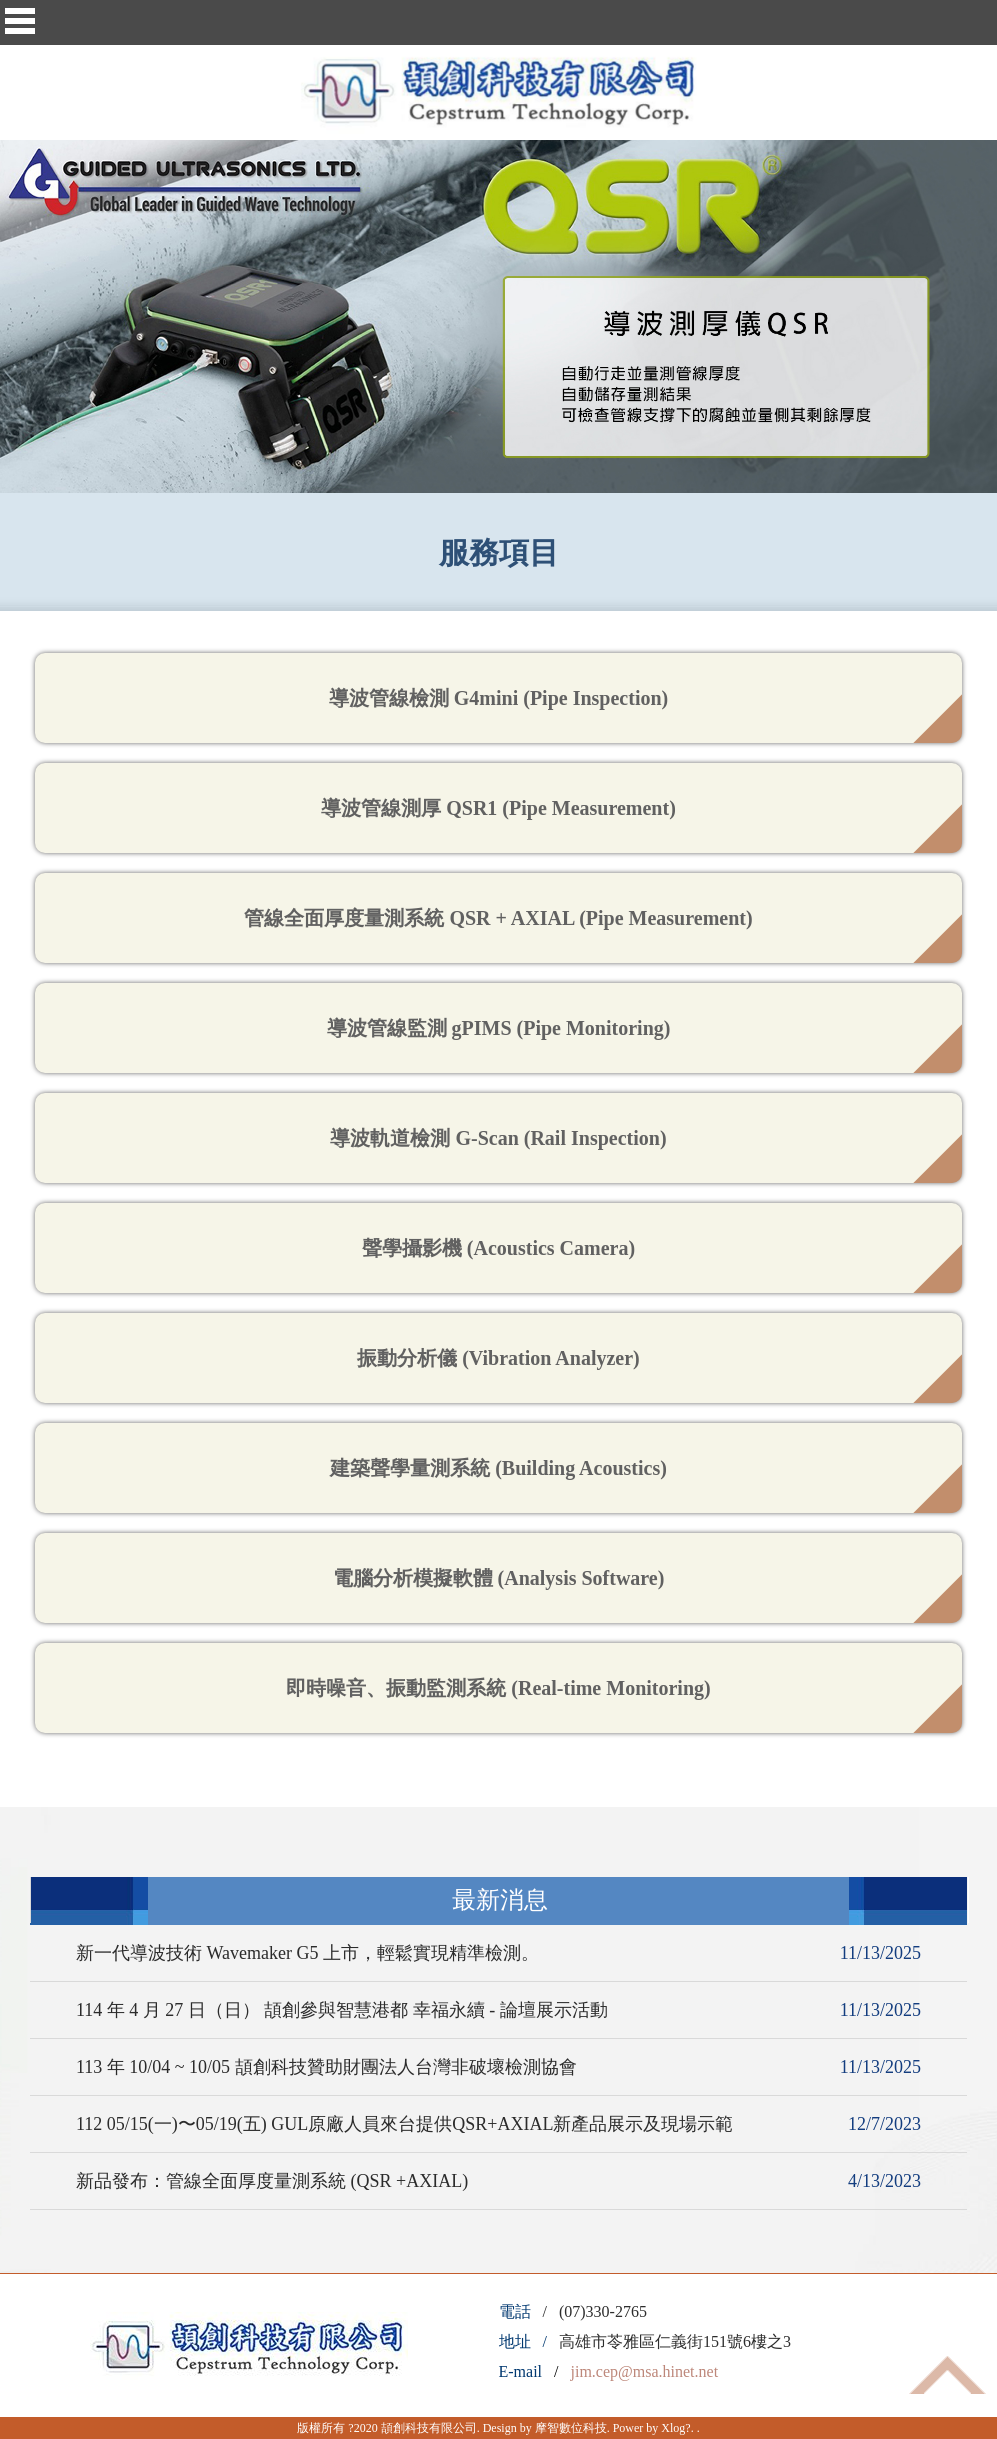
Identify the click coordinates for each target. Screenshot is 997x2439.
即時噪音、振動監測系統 (498, 1688)
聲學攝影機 (498, 1248)
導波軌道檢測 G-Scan (498, 1138)
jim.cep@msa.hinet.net (645, 2371)
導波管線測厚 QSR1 (498, 808)
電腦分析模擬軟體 (499, 1578)
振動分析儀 (498, 1358)
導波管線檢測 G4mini (498, 698)
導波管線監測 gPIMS (499, 1028)
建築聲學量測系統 (498, 1468)
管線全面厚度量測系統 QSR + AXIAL (498, 918)
